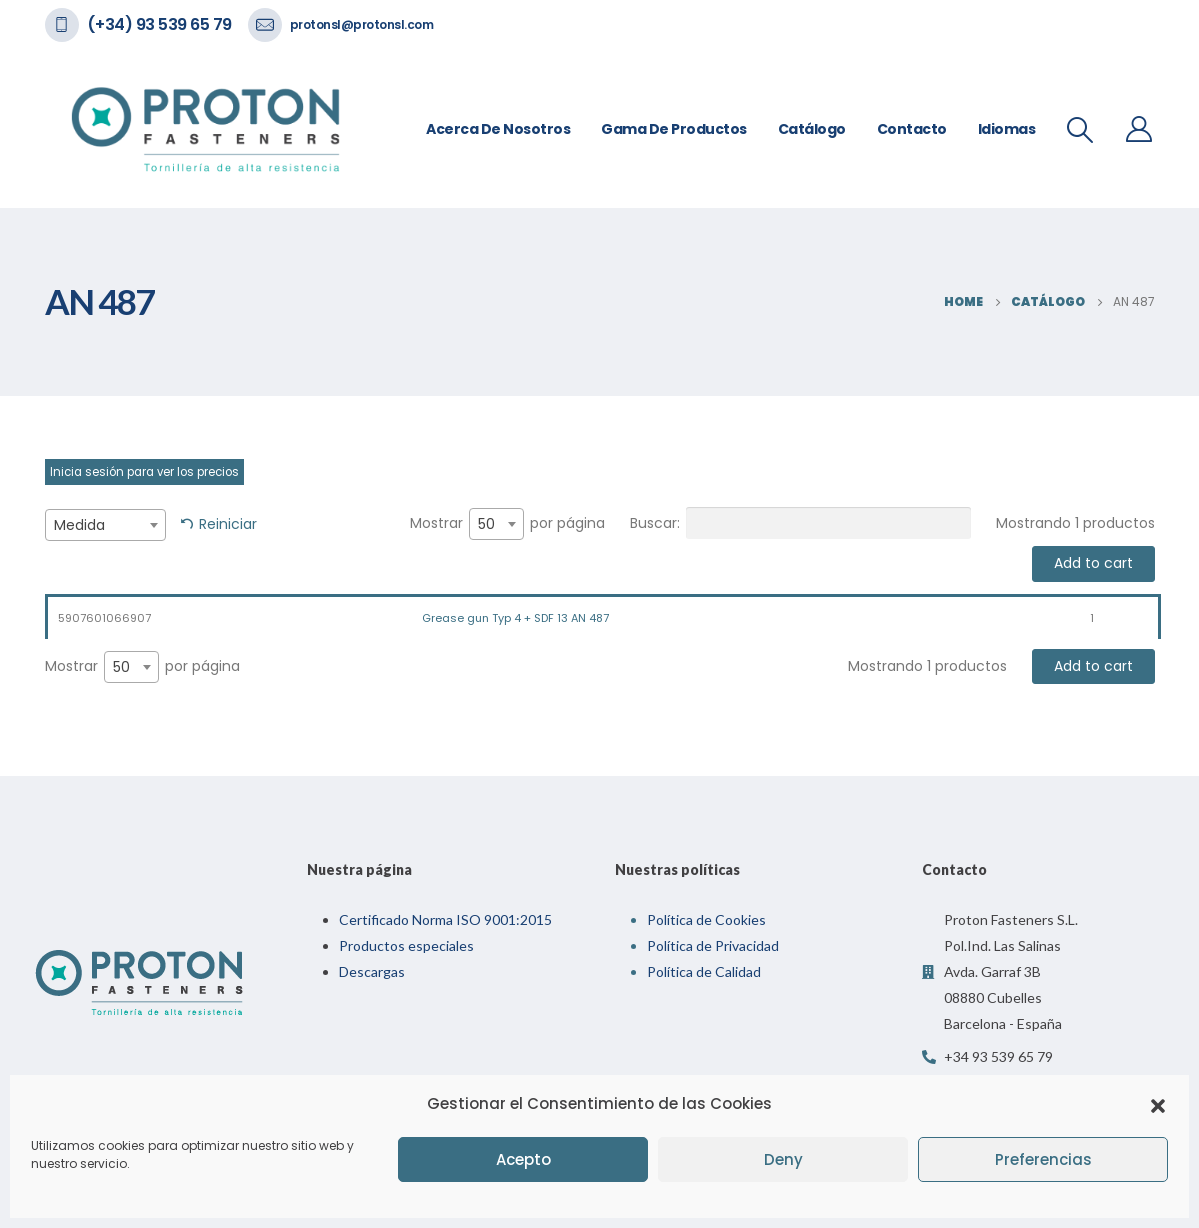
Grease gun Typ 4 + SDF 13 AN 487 (515, 618)
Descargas (372, 971)
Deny (783, 1159)
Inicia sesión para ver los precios (144, 472)
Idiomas (1007, 129)
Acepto (523, 1159)
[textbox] (105, 525)
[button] (1158, 1104)
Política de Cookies (706, 919)
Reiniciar (228, 524)
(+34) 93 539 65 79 (159, 24)
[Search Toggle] (1079, 130)
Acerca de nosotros (498, 129)
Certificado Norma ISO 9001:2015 (445, 919)
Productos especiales (406, 945)
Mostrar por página (507, 524)
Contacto (912, 129)
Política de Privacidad (713, 945)
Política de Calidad (704, 971)
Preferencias (1043, 1159)
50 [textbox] (486, 524)
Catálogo (812, 129)
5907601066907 (104, 618)
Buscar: (800, 523)
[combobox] (105, 525)
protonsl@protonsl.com (362, 24)
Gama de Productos (674, 129)
